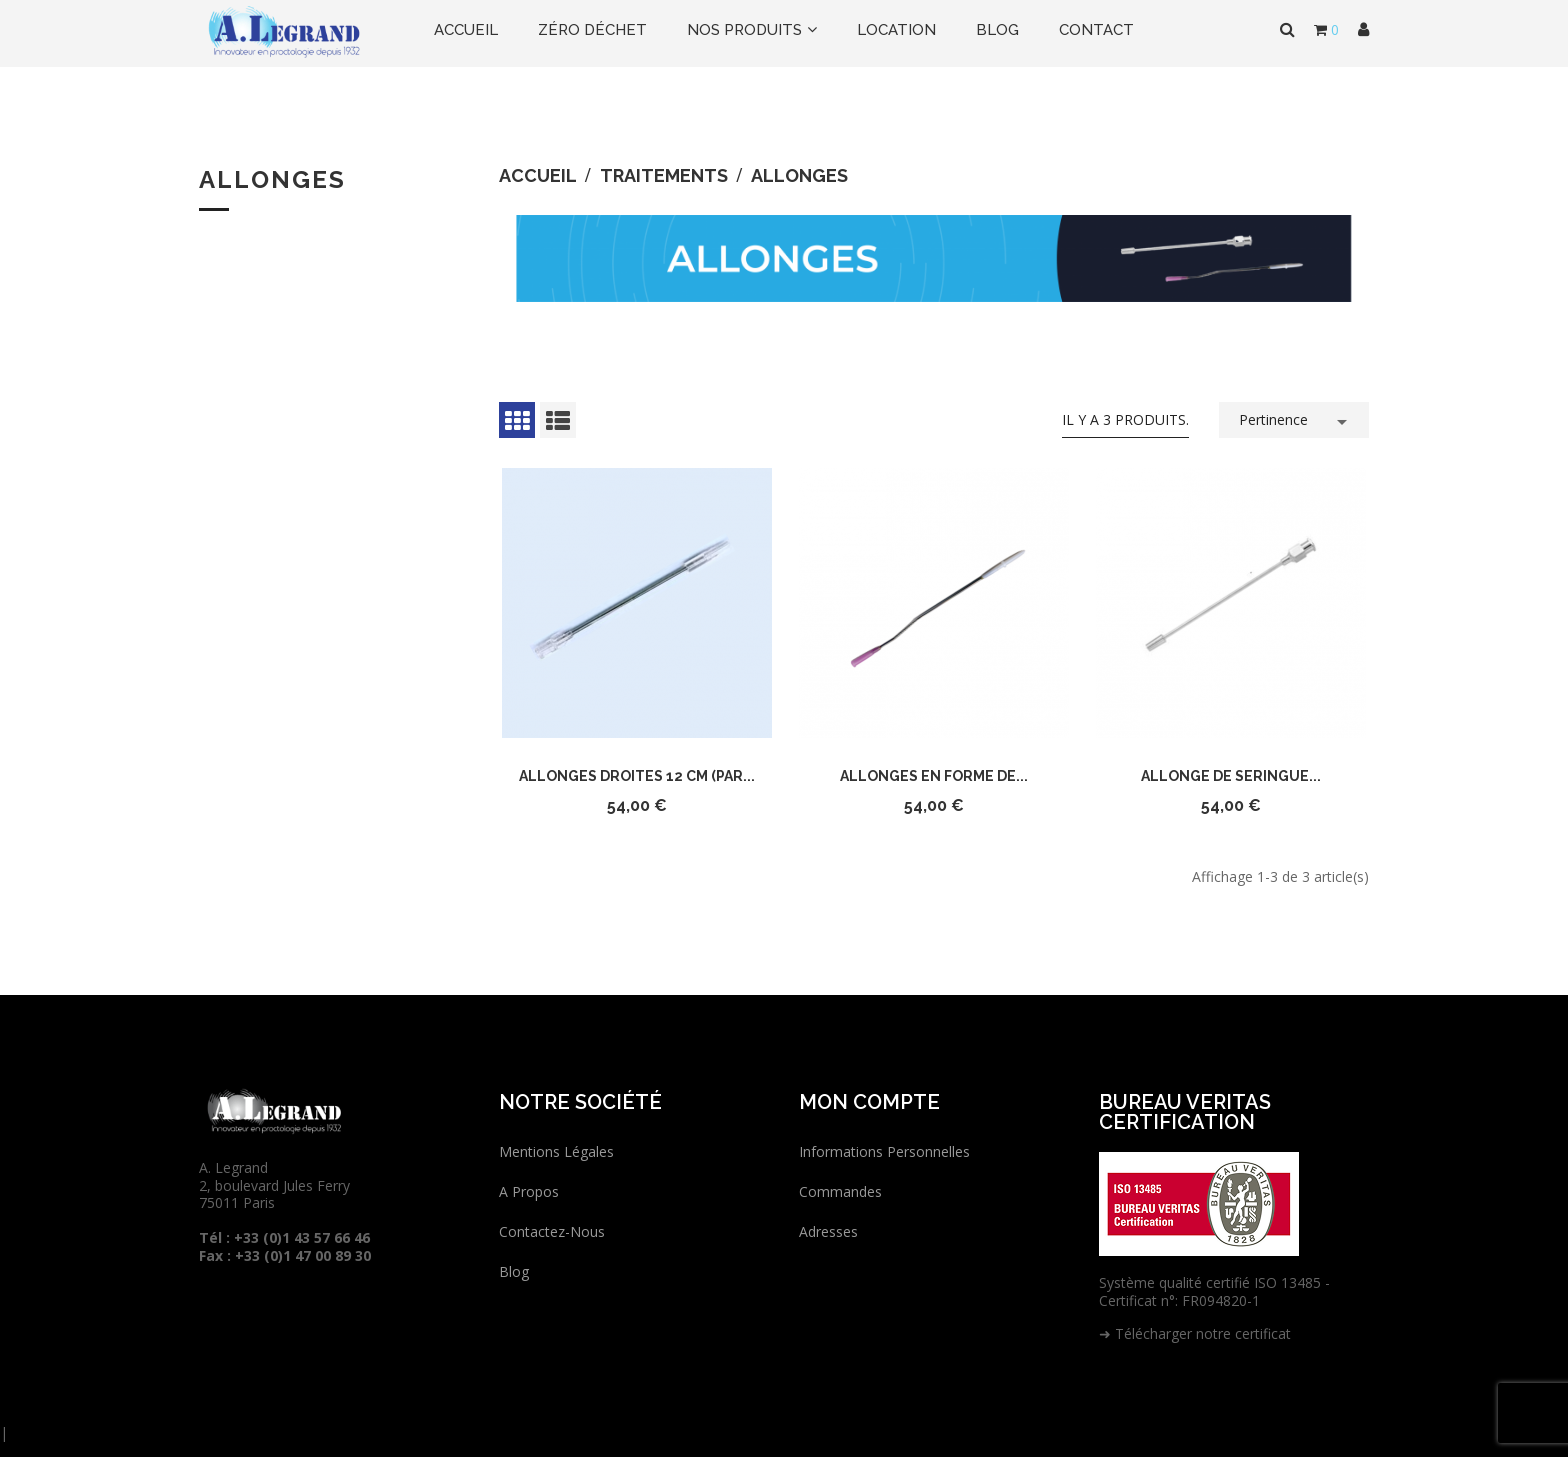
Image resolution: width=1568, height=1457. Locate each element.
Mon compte (869, 1102)
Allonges (272, 179)
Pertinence (1296, 418)
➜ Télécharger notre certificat (1195, 1333)
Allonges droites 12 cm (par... (637, 776)
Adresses (828, 1231)
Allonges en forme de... (934, 776)
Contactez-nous (552, 1231)
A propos (529, 1191)
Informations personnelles (884, 1151)
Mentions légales (556, 1151)
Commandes (840, 1191)
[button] (1363, 30)
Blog (514, 1271)
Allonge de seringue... (1231, 776)
